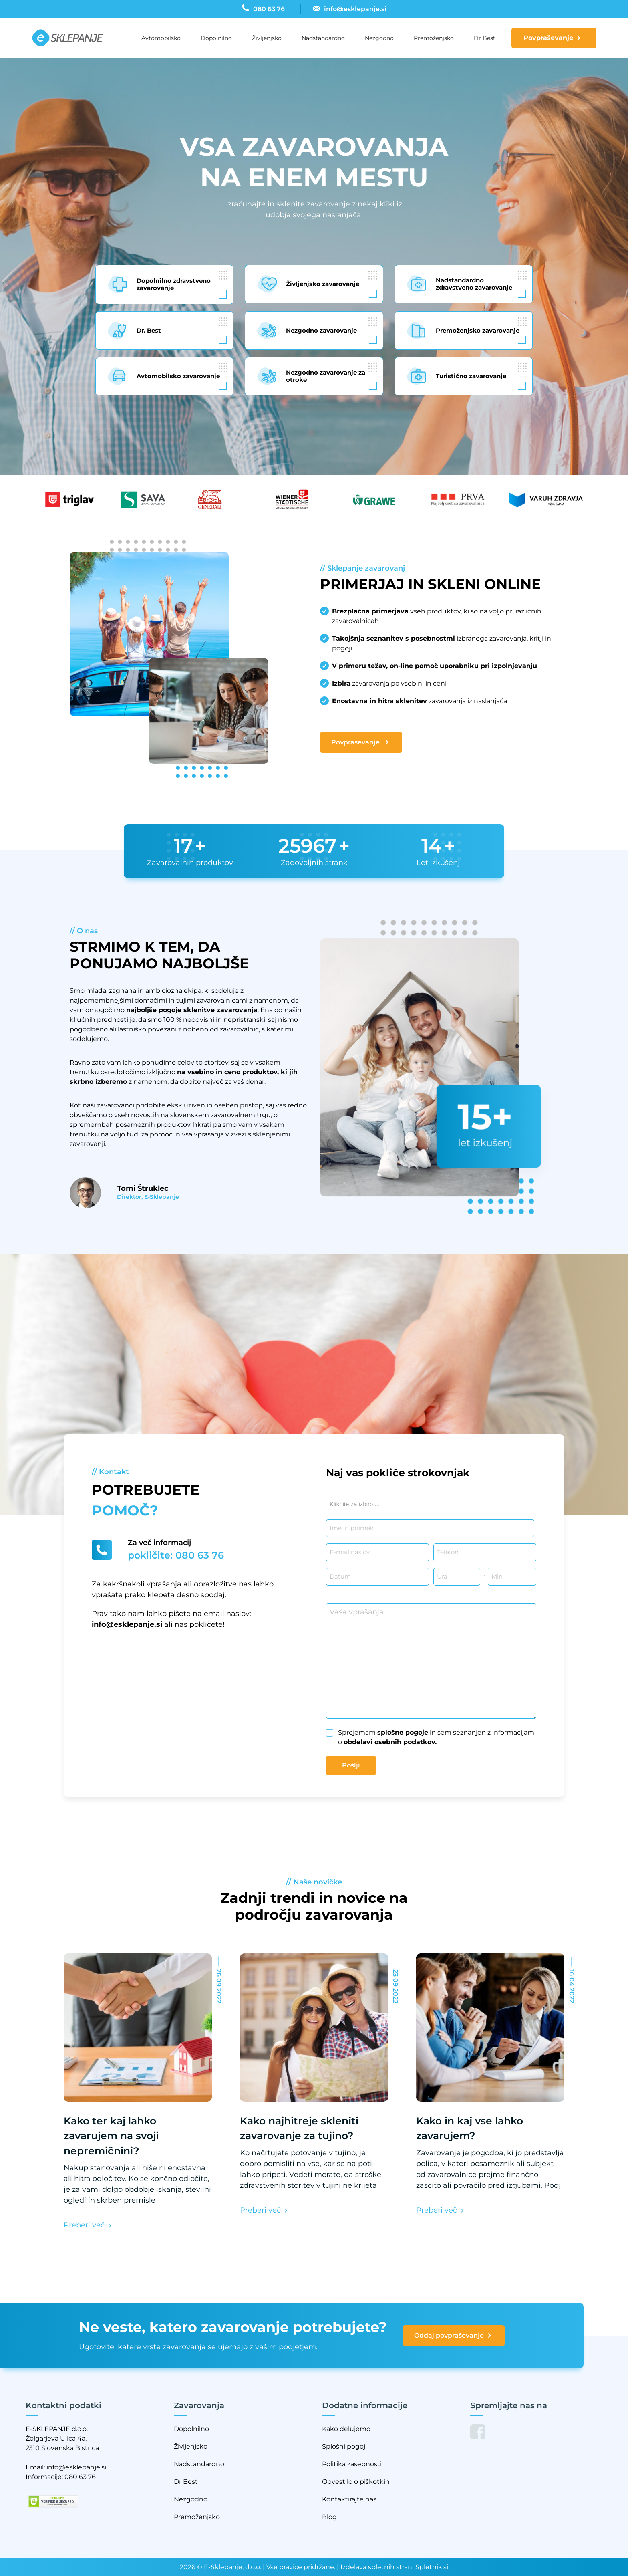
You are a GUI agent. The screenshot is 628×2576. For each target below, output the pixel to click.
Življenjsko (267, 38)
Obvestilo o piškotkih (356, 2481)
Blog (329, 2517)
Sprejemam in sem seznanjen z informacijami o (437, 1737)
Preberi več (86, 2225)
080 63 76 (80, 2477)
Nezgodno (379, 38)
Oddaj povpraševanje (453, 2335)
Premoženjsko (434, 38)
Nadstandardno (323, 38)
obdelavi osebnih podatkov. (390, 1742)
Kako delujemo (346, 2429)
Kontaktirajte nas (349, 2499)
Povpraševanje (548, 38)
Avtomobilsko (161, 38)
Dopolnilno (216, 38)
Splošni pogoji (344, 2446)
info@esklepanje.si (127, 1624)
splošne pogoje (402, 1732)
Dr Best (484, 38)
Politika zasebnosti (352, 2464)
